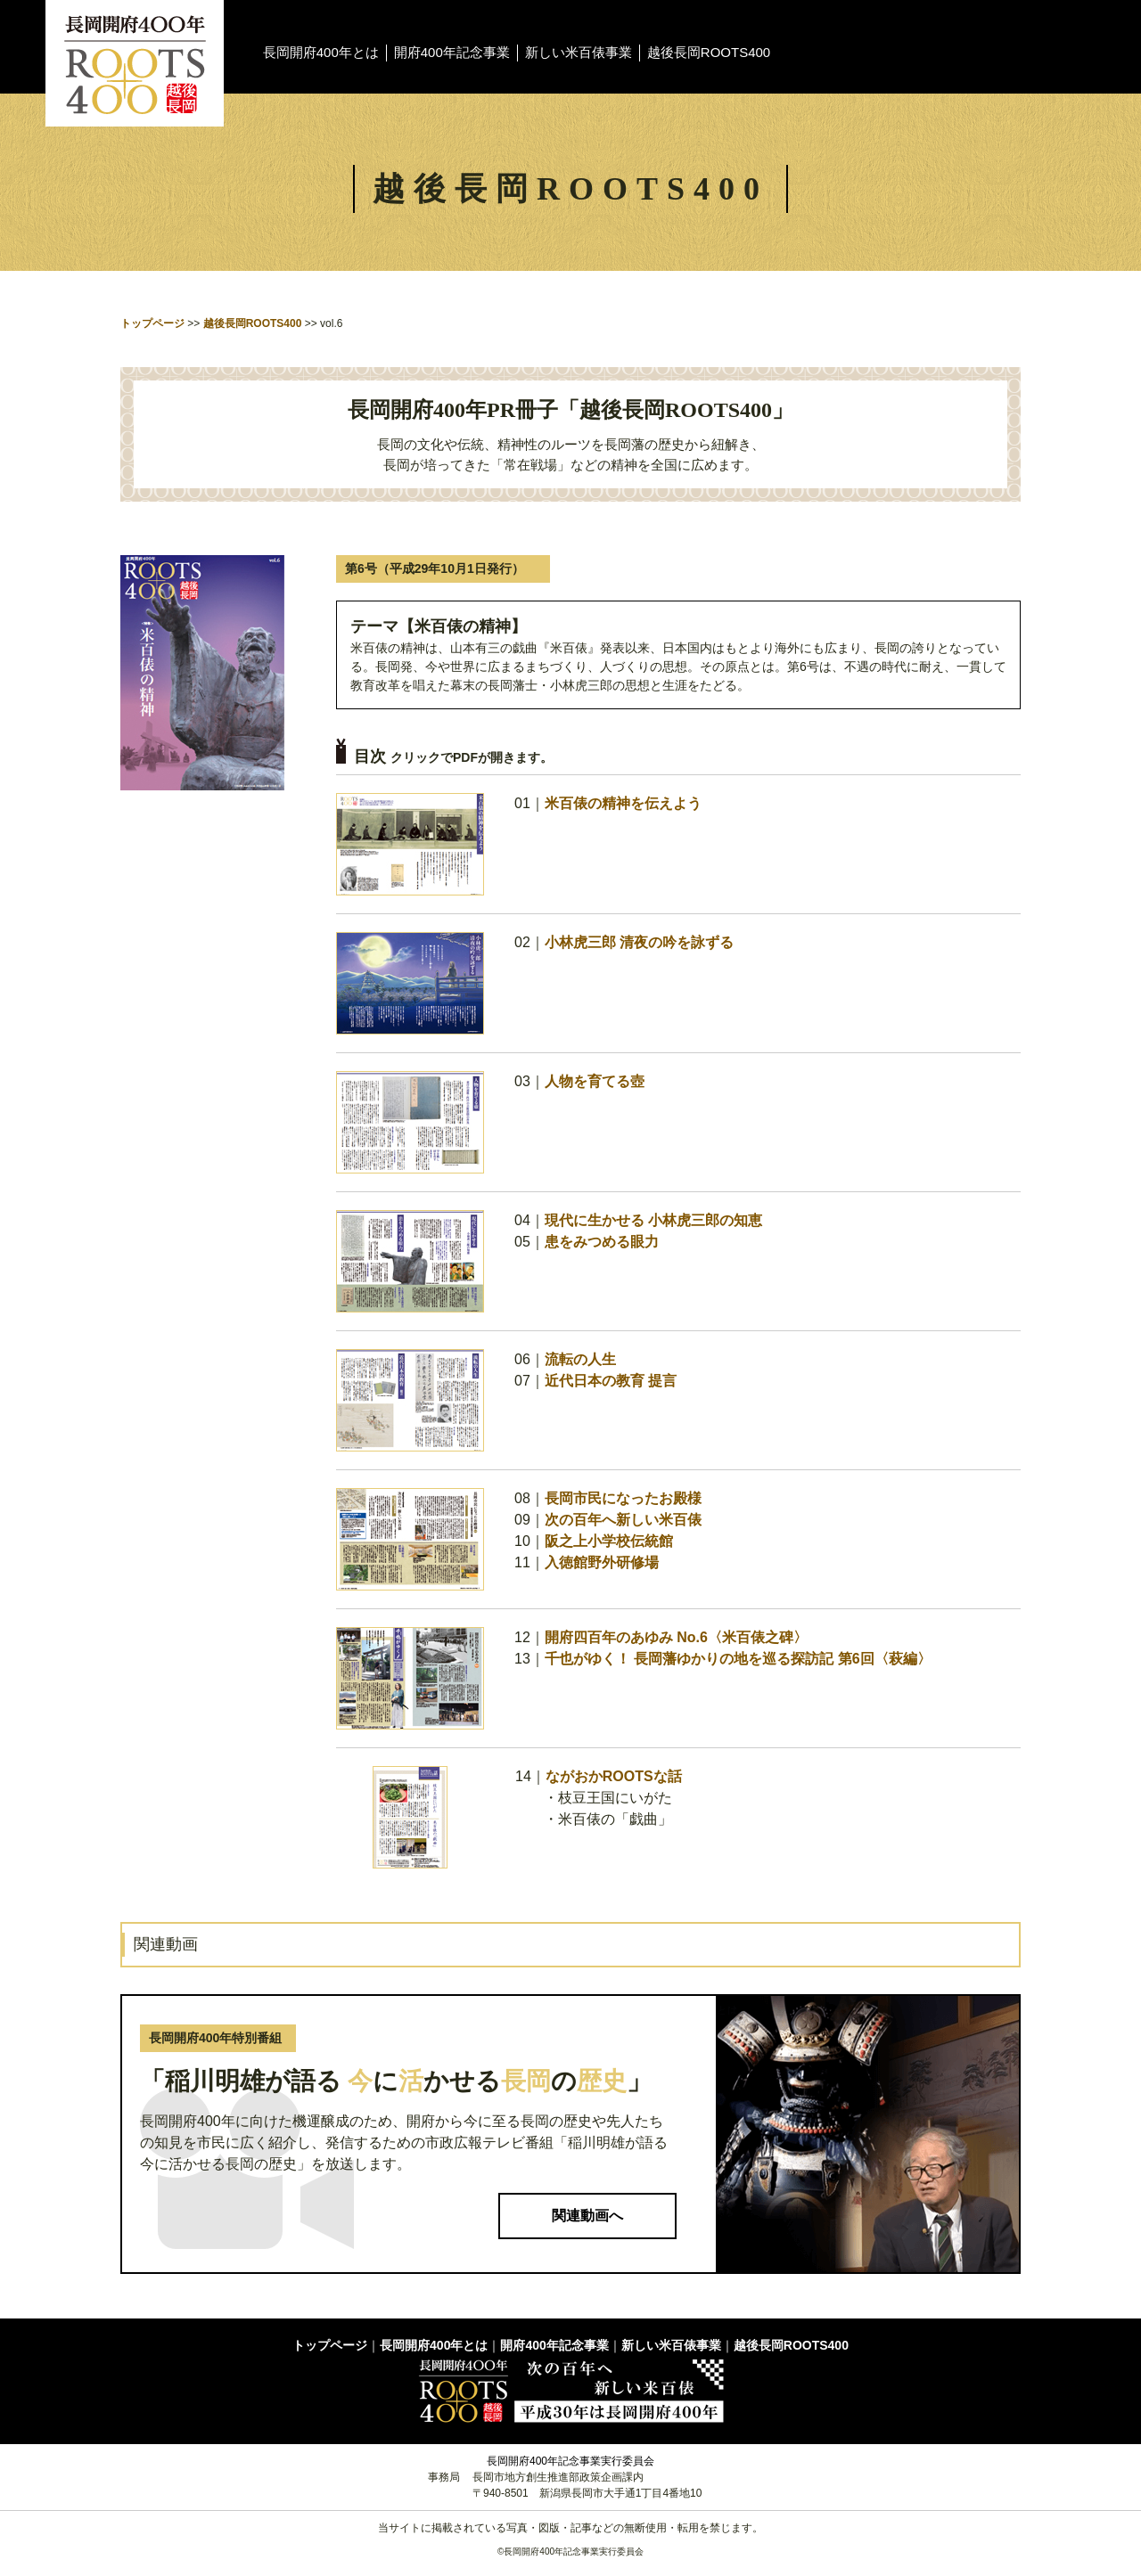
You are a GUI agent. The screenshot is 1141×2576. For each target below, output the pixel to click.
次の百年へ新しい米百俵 (623, 1519)
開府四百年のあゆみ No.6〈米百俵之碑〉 (676, 1637)
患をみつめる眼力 (602, 1241)
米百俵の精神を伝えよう (623, 803)
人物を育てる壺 (594, 1081)
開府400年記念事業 (452, 52)
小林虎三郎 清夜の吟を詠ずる (639, 942)
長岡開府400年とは (321, 52)
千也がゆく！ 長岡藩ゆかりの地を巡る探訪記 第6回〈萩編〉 (738, 1658)
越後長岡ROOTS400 (708, 52)
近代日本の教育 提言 (611, 1380)
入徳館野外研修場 (602, 1562)
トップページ (152, 323)
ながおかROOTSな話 (614, 1776)
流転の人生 (580, 1359)
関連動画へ (587, 2215)
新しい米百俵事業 (578, 52)
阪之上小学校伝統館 (609, 1541)
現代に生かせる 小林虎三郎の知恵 (653, 1220)
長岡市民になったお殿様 (623, 1498)
